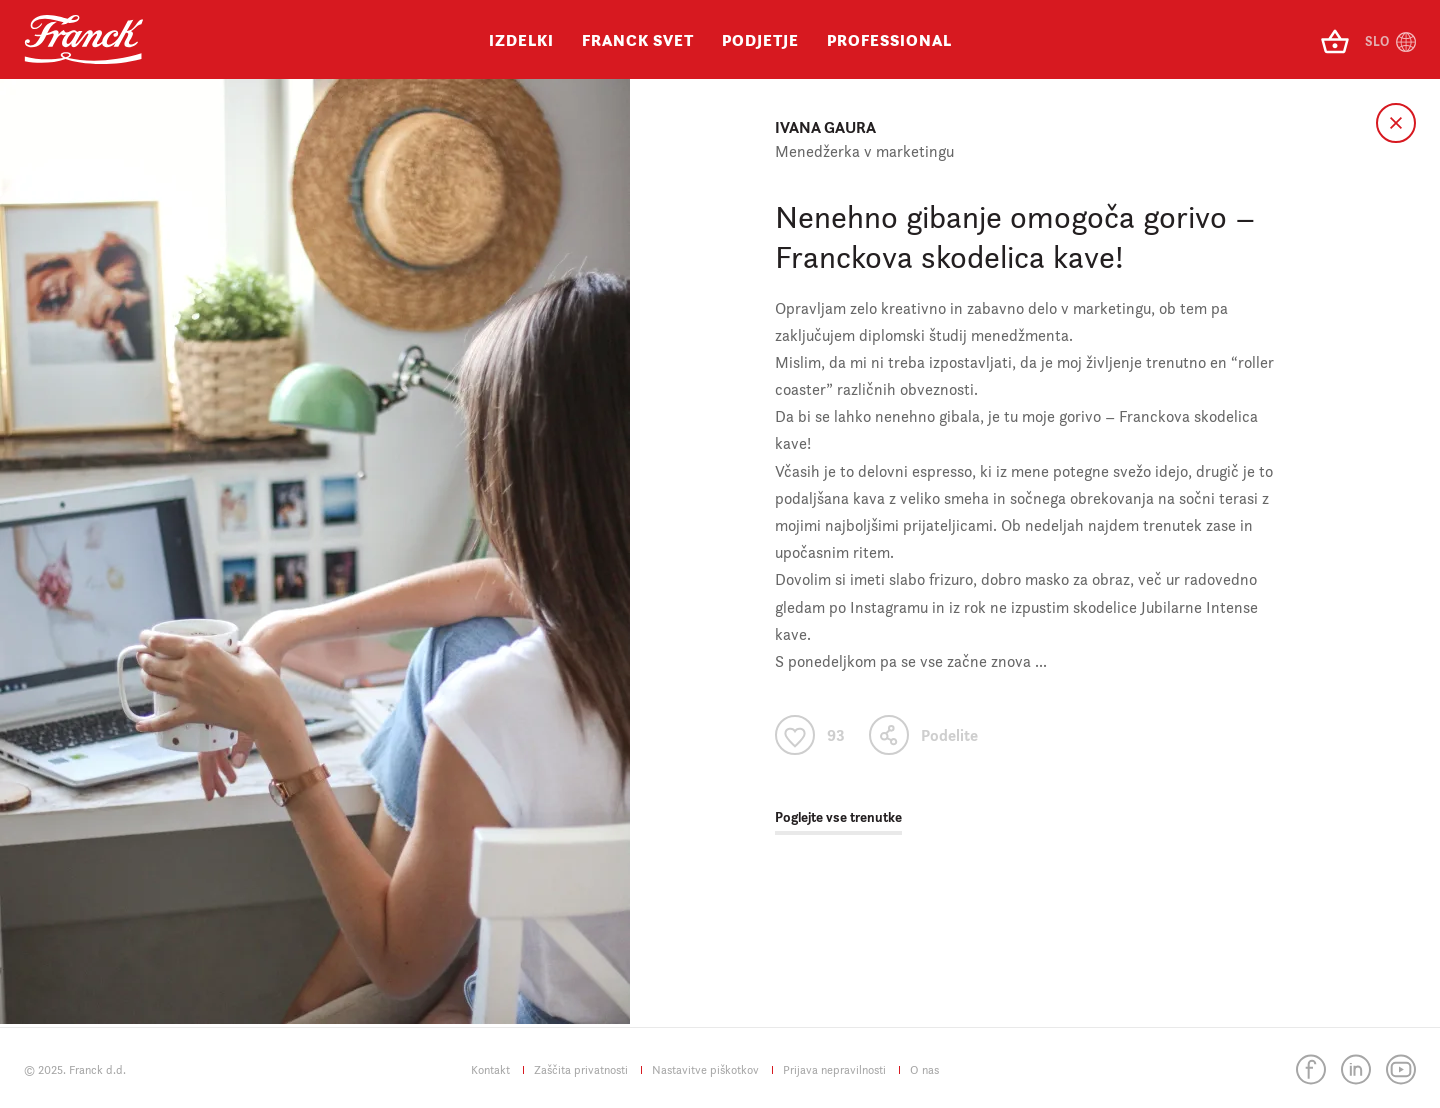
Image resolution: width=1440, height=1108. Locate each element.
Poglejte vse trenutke (838, 817)
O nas (924, 1069)
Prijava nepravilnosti (834, 1069)
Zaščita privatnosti (581, 1069)
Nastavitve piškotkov (705, 1069)
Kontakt (490, 1069)
